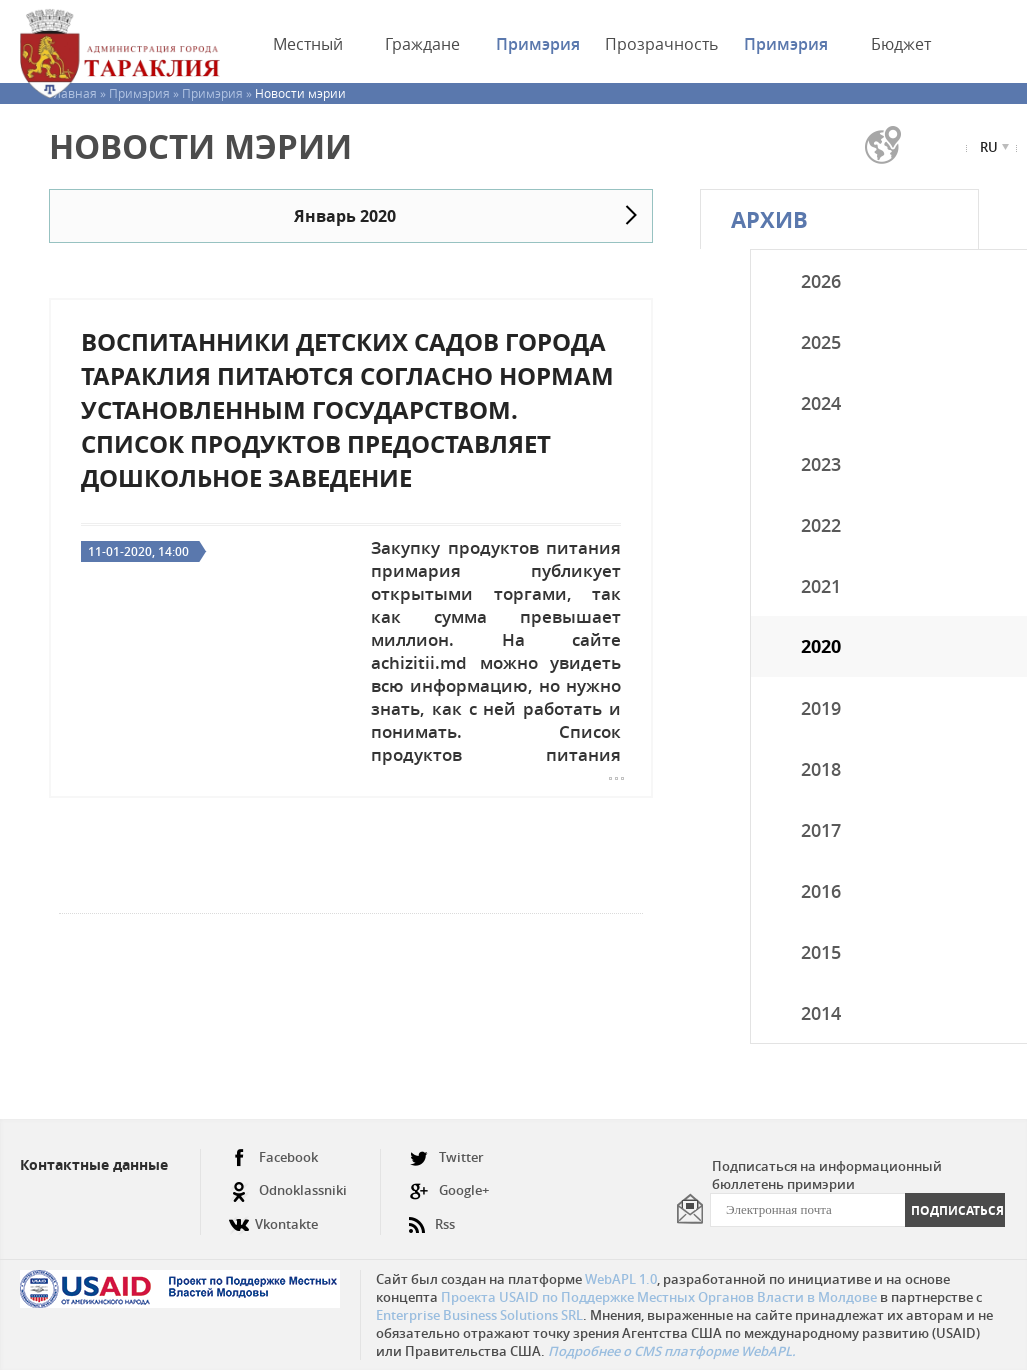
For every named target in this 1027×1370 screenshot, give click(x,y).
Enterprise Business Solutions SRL (479, 1315)
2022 (821, 525)
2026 (821, 281)
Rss (432, 1216)
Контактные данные (94, 1164)
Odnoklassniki (288, 1190)
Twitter (446, 1157)
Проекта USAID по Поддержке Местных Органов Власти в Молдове (659, 1297)
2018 (821, 769)
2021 (821, 586)
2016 (821, 891)
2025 (821, 342)
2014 (821, 1013)
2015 (821, 952)
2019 (821, 708)
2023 (821, 464)
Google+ (449, 1190)
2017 (821, 830)
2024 (821, 403)
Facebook (273, 1157)
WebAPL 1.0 (621, 1279)
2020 (821, 646)
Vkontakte (273, 1216)
